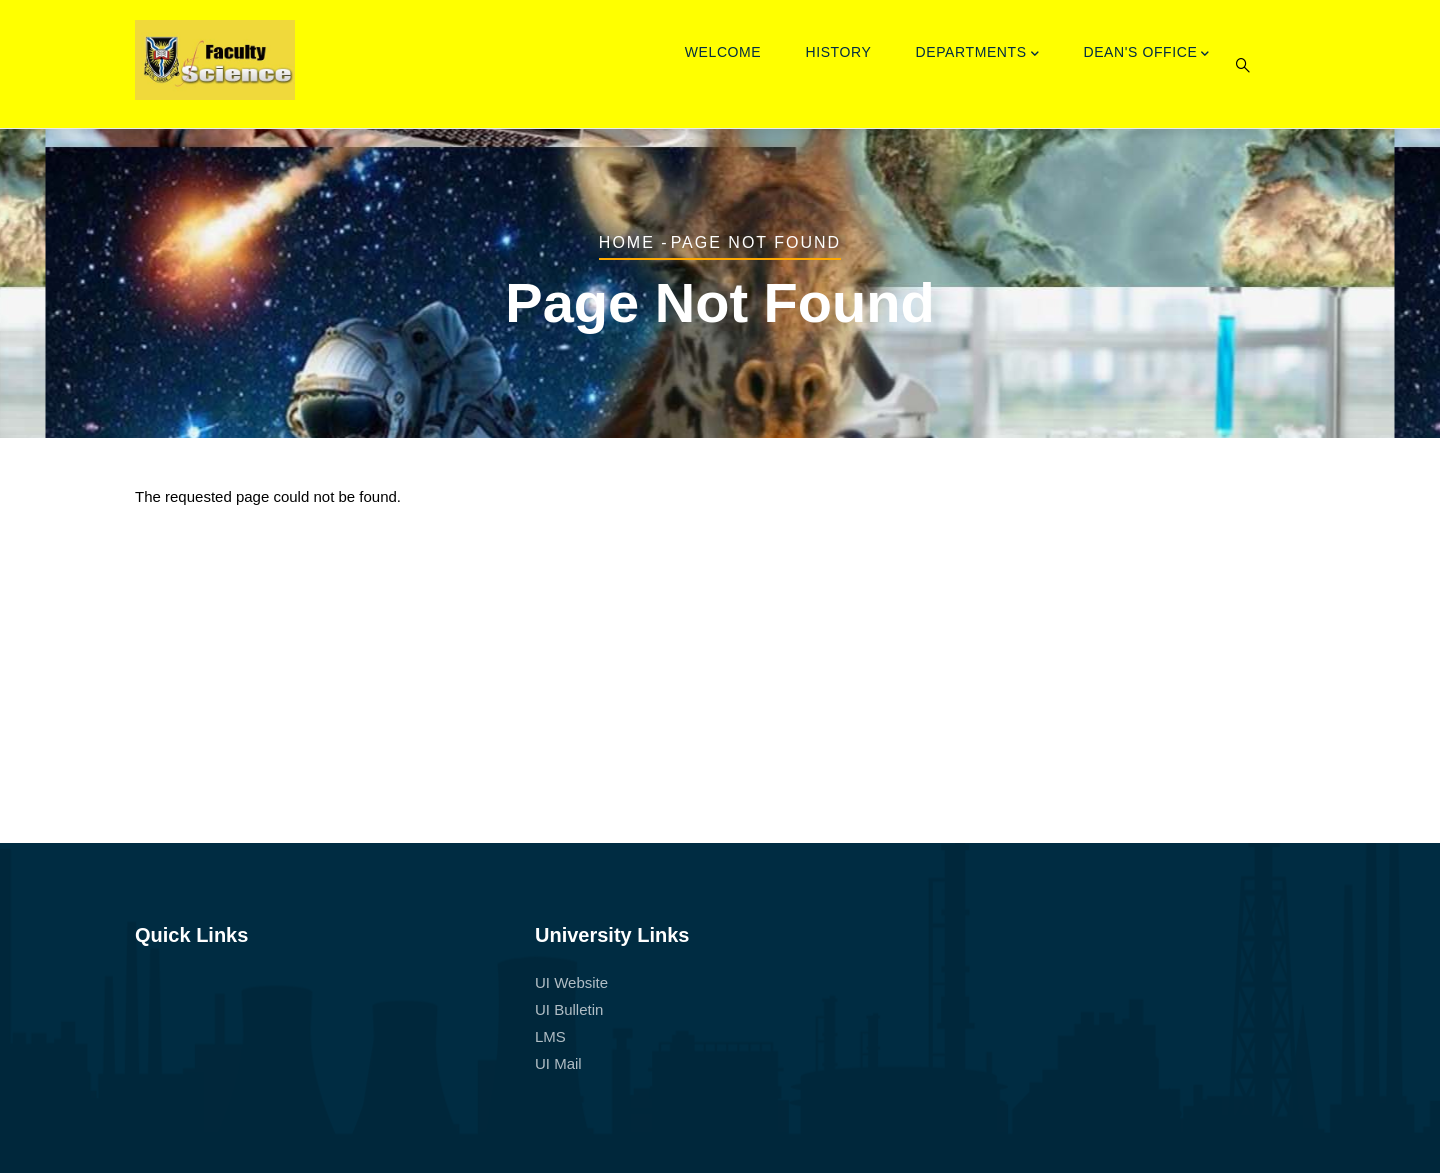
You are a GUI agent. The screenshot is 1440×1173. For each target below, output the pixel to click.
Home (627, 242)
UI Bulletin (569, 1009)
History (838, 52)
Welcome (723, 52)
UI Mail (558, 1063)
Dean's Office (1146, 54)
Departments (978, 54)
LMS (550, 1036)
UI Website (571, 982)
